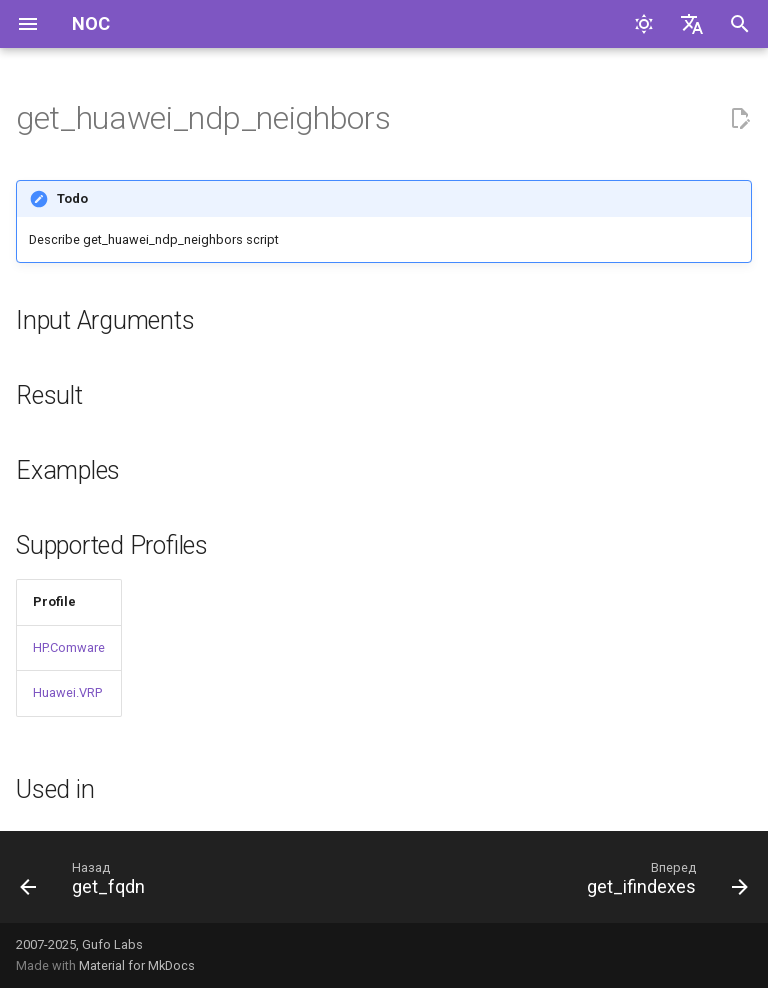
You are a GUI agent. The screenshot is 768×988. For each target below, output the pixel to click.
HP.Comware (69, 647)
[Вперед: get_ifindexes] (663, 883)
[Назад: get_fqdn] (86, 883)
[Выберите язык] (692, 24)
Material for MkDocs (137, 965)
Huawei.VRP (67, 692)
